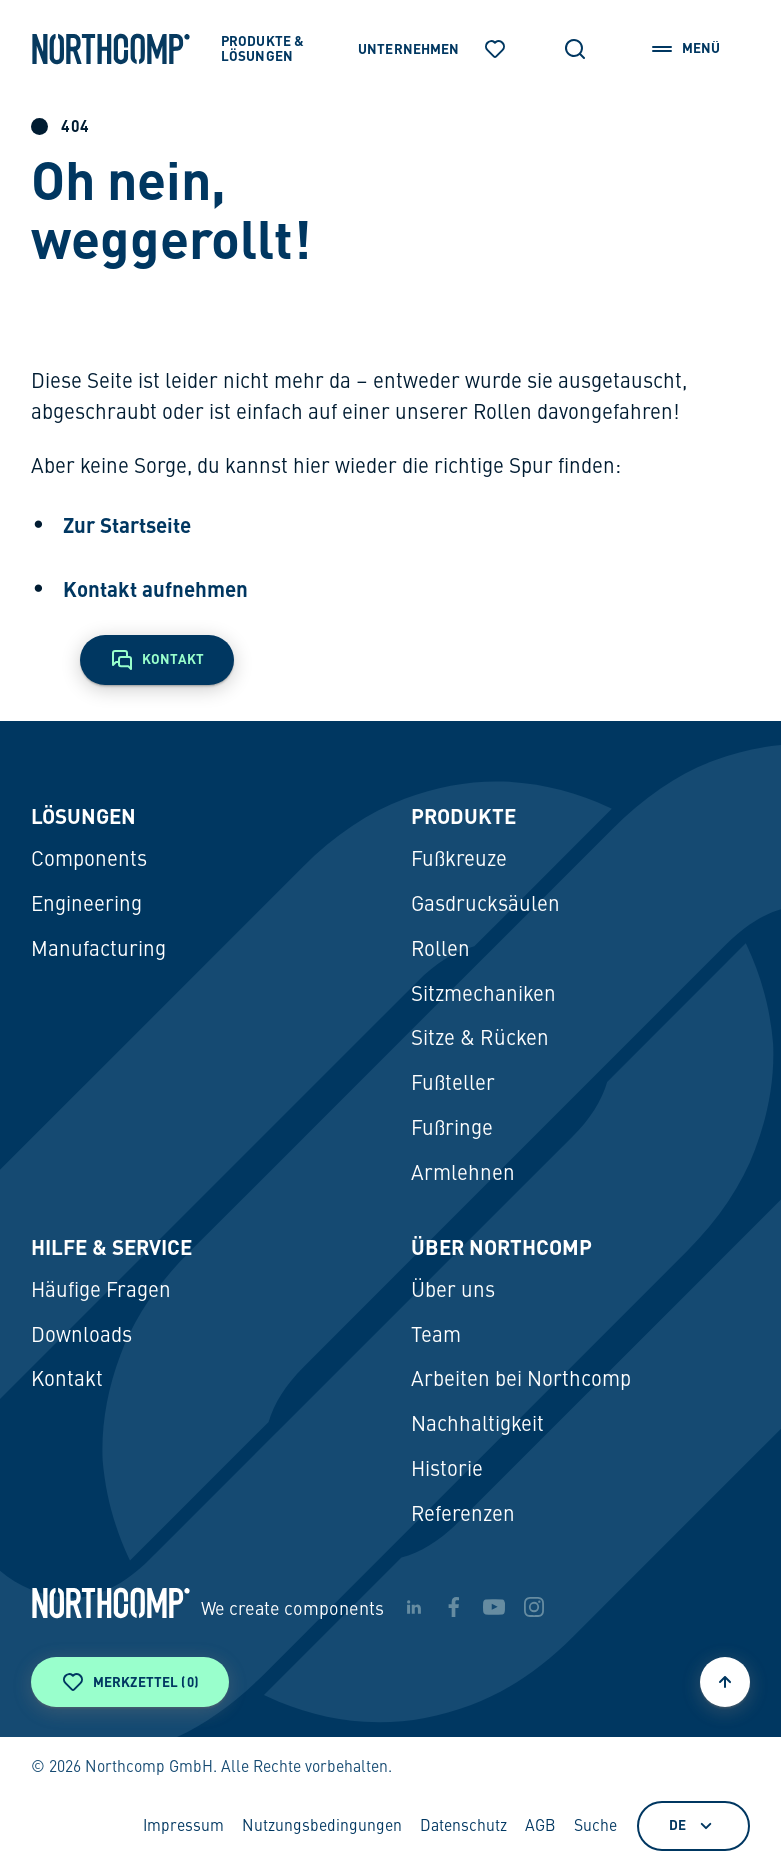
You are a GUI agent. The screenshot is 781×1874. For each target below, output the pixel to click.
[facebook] (454, 1607)
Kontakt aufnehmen (155, 589)
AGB (540, 1827)
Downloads (81, 1336)
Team (436, 1336)
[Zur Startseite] (111, 49)
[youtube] (494, 1607)
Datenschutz (463, 1827)
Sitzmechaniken (483, 995)
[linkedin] (414, 1607)
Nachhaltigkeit (477, 1425)
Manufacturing (98, 950)
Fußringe (452, 1129)
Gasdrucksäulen (485, 905)
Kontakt (67, 1380)
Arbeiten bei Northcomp (521, 1380)
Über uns (453, 1291)
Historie (447, 1470)
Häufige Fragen (101, 1291)
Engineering (86, 905)
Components (89, 860)
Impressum (183, 1827)
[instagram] (534, 1607)
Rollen (440, 950)
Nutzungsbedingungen (322, 1827)
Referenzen (463, 1515)
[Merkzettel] (495, 49)
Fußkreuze (459, 860)
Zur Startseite (127, 525)
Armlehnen (463, 1174)
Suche (595, 1827)
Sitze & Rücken (480, 1039)
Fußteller (453, 1084)
